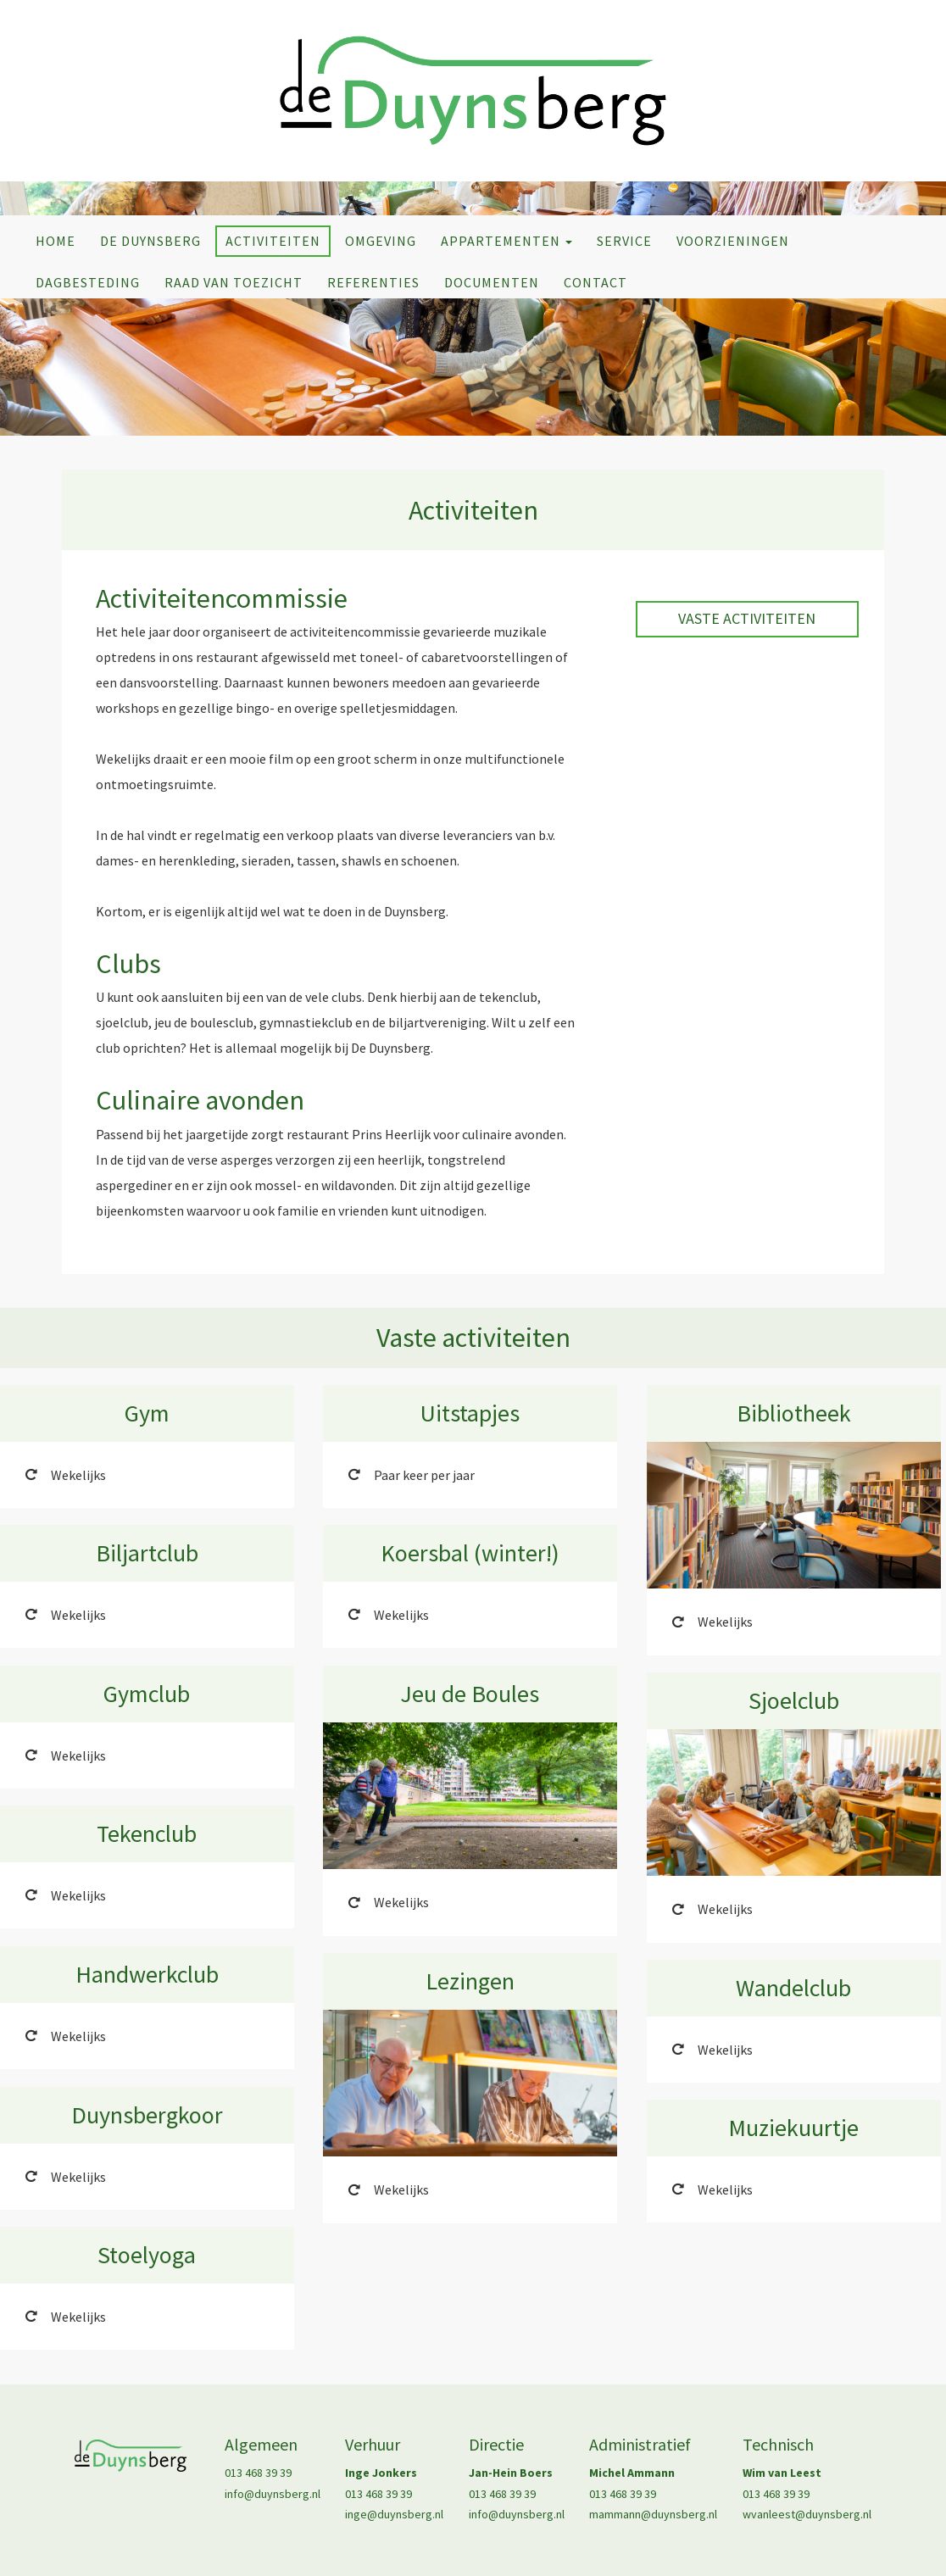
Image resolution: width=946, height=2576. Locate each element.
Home (55, 240)
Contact (595, 282)
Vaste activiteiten (746, 618)
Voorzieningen (732, 240)
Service (624, 240)
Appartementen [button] (506, 240)
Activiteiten (272, 240)
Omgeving (380, 240)
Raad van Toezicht (233, 282)
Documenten (491, 282)
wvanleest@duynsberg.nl (807, 2514)
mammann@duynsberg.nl (653, 2514)
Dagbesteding (88, 282)
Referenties (373, 282)
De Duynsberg (150, 240)
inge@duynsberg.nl (394, 2514)
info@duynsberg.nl (272, 2493)
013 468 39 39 (258, 2472)
